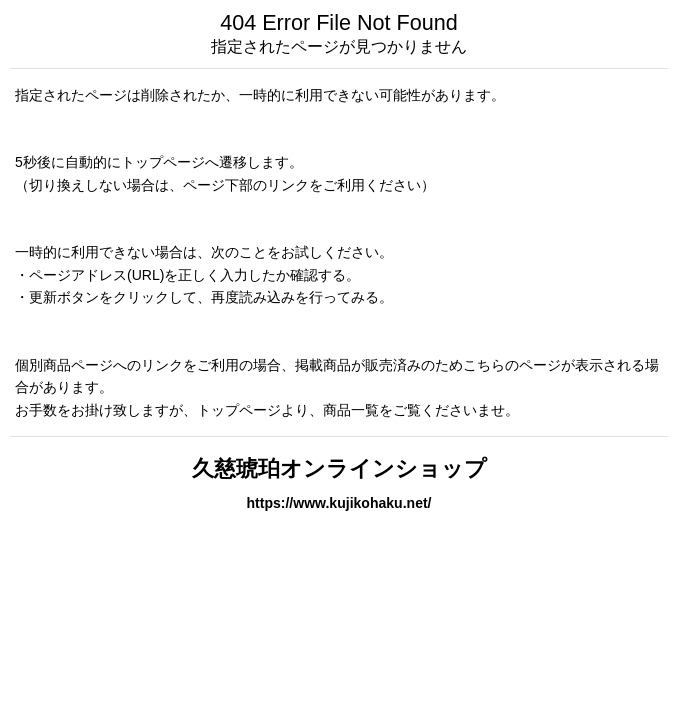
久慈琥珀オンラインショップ (339, 468)
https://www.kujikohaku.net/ (338, 503)
